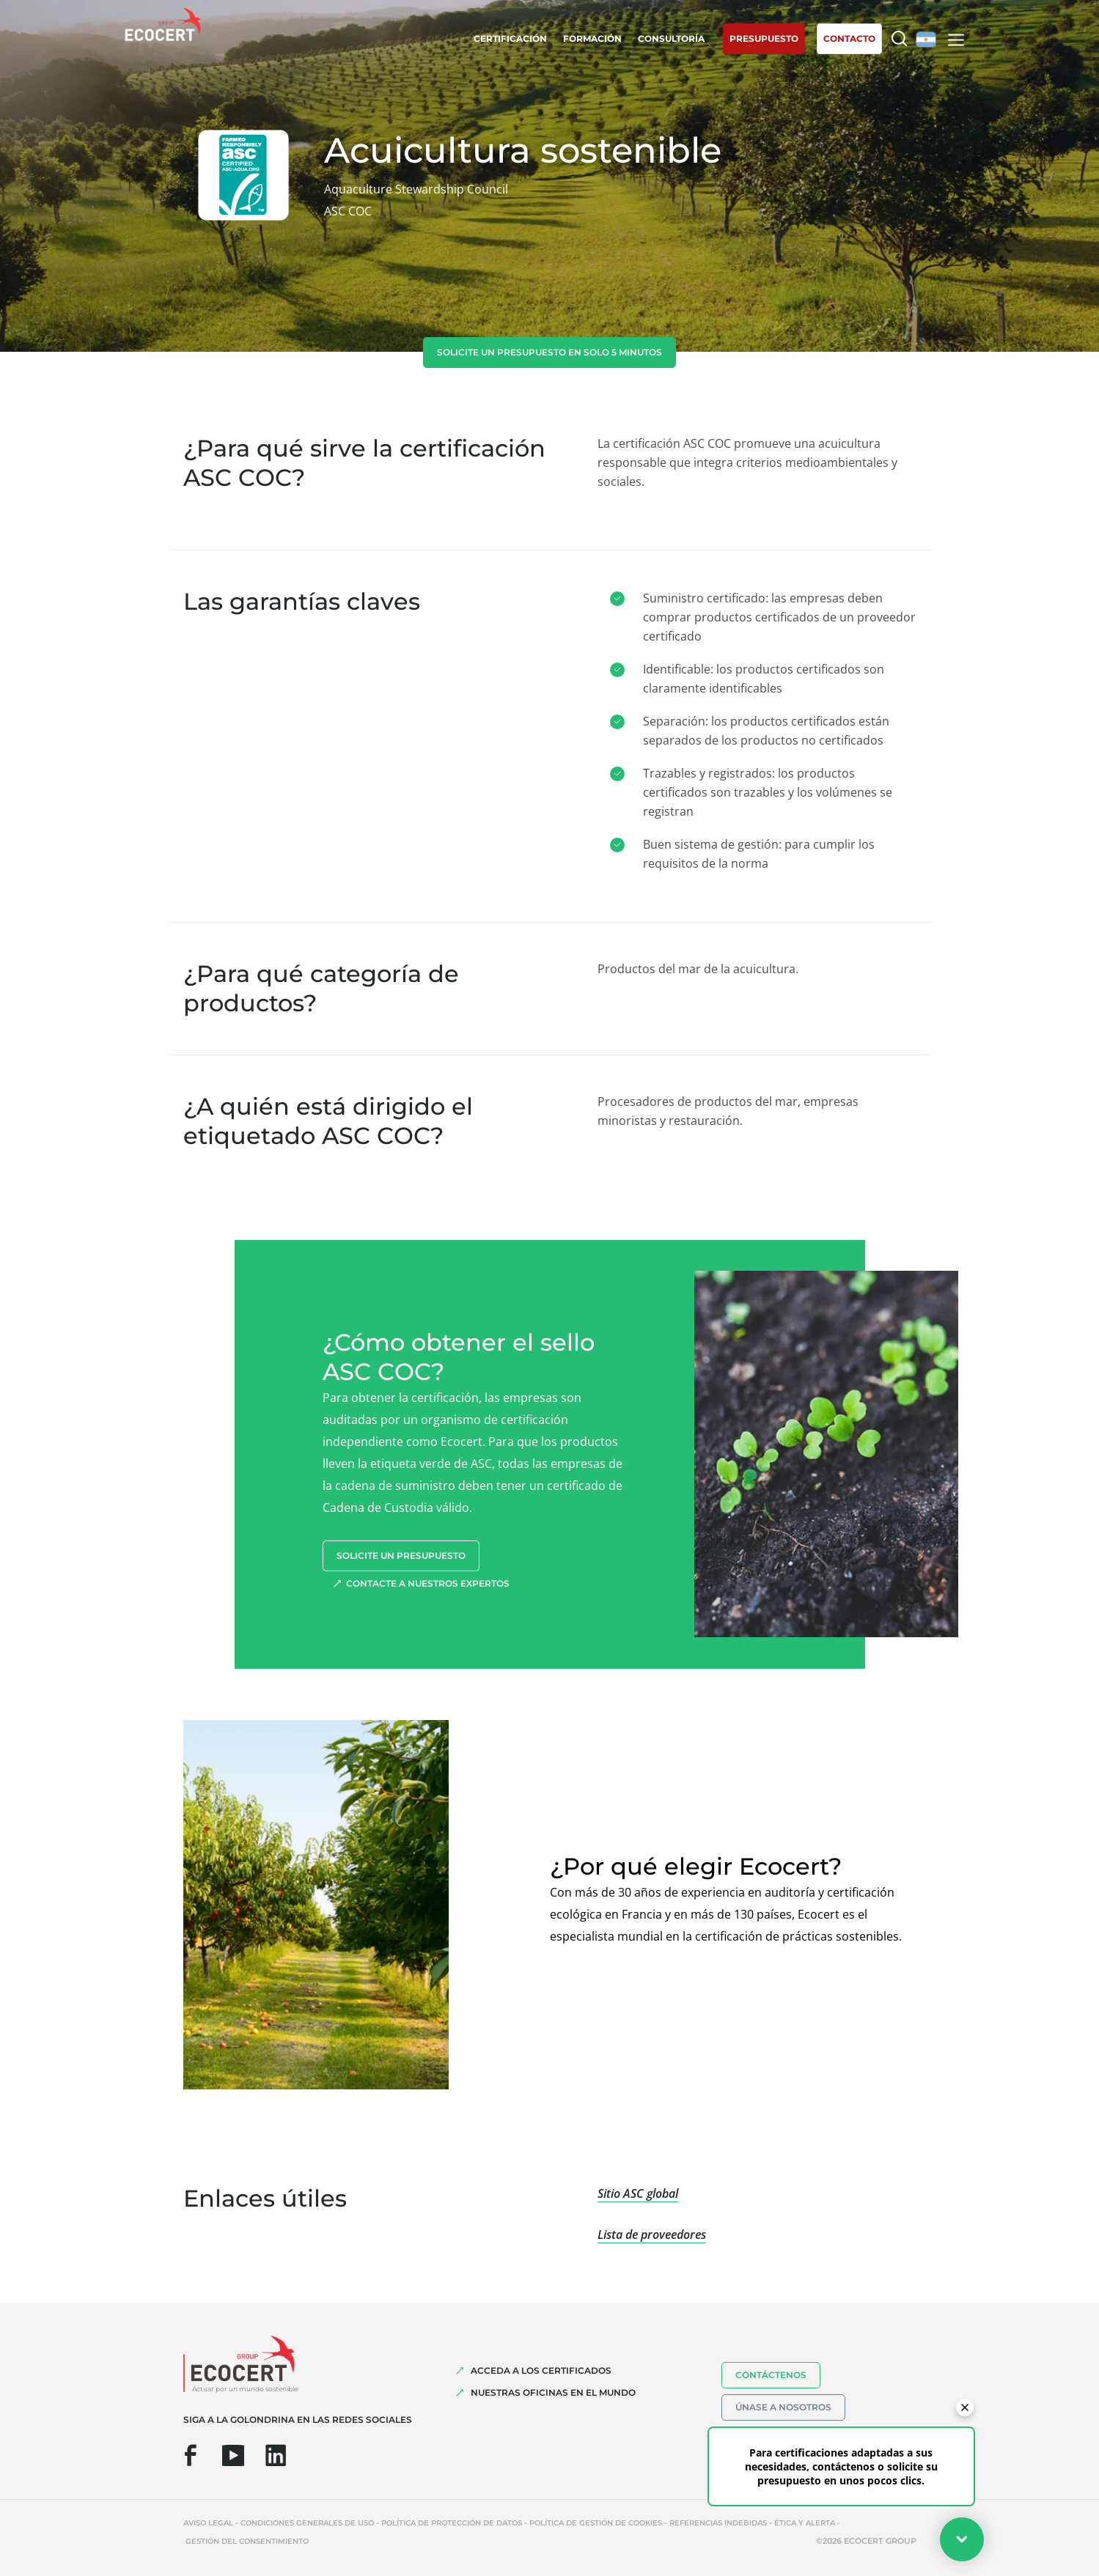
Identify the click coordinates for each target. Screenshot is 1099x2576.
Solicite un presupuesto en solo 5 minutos (549, 352)
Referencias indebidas (718, 2523)
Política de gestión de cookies (595, 2523)
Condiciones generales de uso (307, 2523)
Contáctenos (770, 2374)
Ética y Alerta (804, 2523)
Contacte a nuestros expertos (428, 1583)
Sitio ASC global (638, 2193)
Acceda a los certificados (541, 2370)
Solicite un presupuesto (401, 1555)
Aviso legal (208, 2523)
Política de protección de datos (451, 2523)
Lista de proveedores (652, 2234)
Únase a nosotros (783, 2407)
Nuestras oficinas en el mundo (553, 2392)
